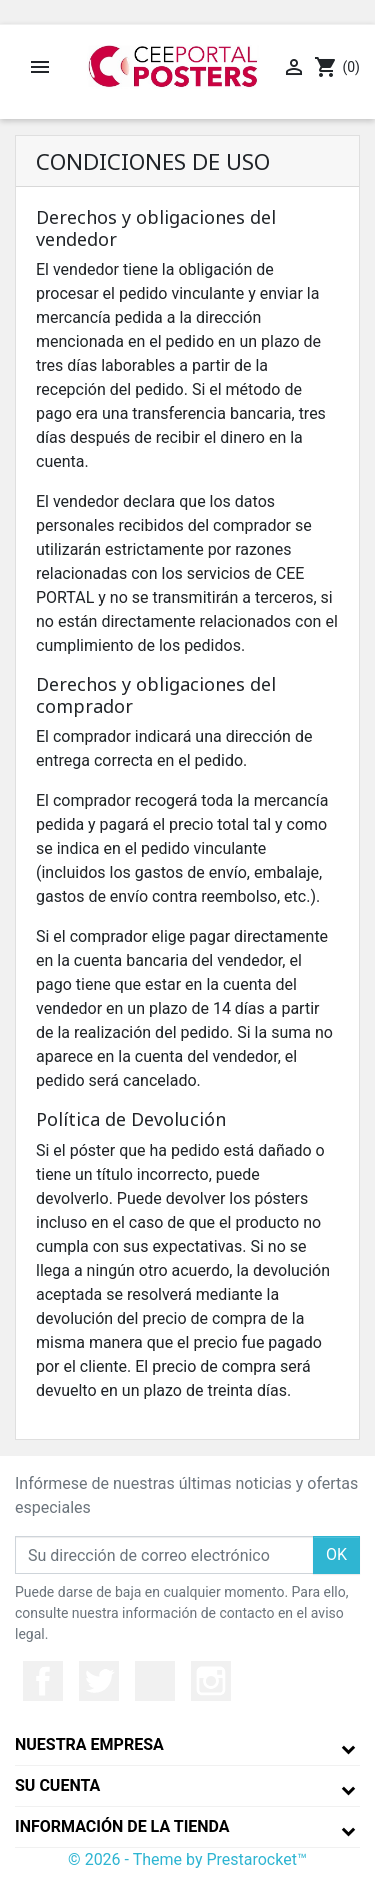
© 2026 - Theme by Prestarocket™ (187, 1859)
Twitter (99, 1681)
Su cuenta (57, 1785)
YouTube (155, 1681)
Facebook (43, 1681)
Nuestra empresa (89, 1744)
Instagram (211, 1681)
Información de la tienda (122, 1826)
